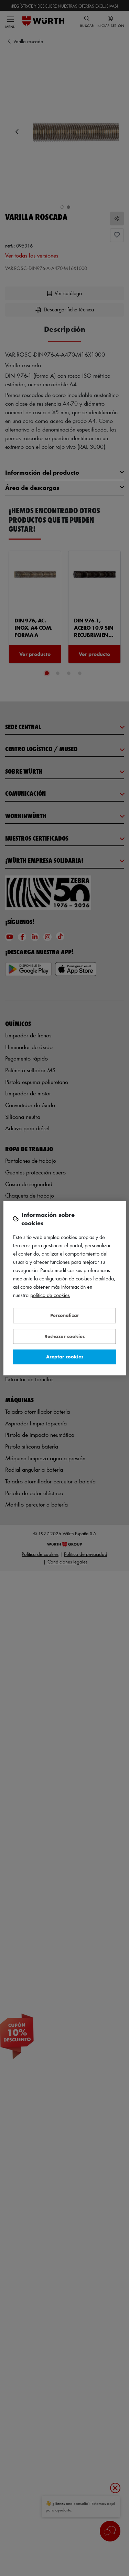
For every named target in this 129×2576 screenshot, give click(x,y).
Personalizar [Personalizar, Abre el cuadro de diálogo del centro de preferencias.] (64, 1315)
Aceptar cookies (64, 1356)
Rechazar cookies (64, 1336)
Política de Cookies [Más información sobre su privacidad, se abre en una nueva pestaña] (50, 1295)
